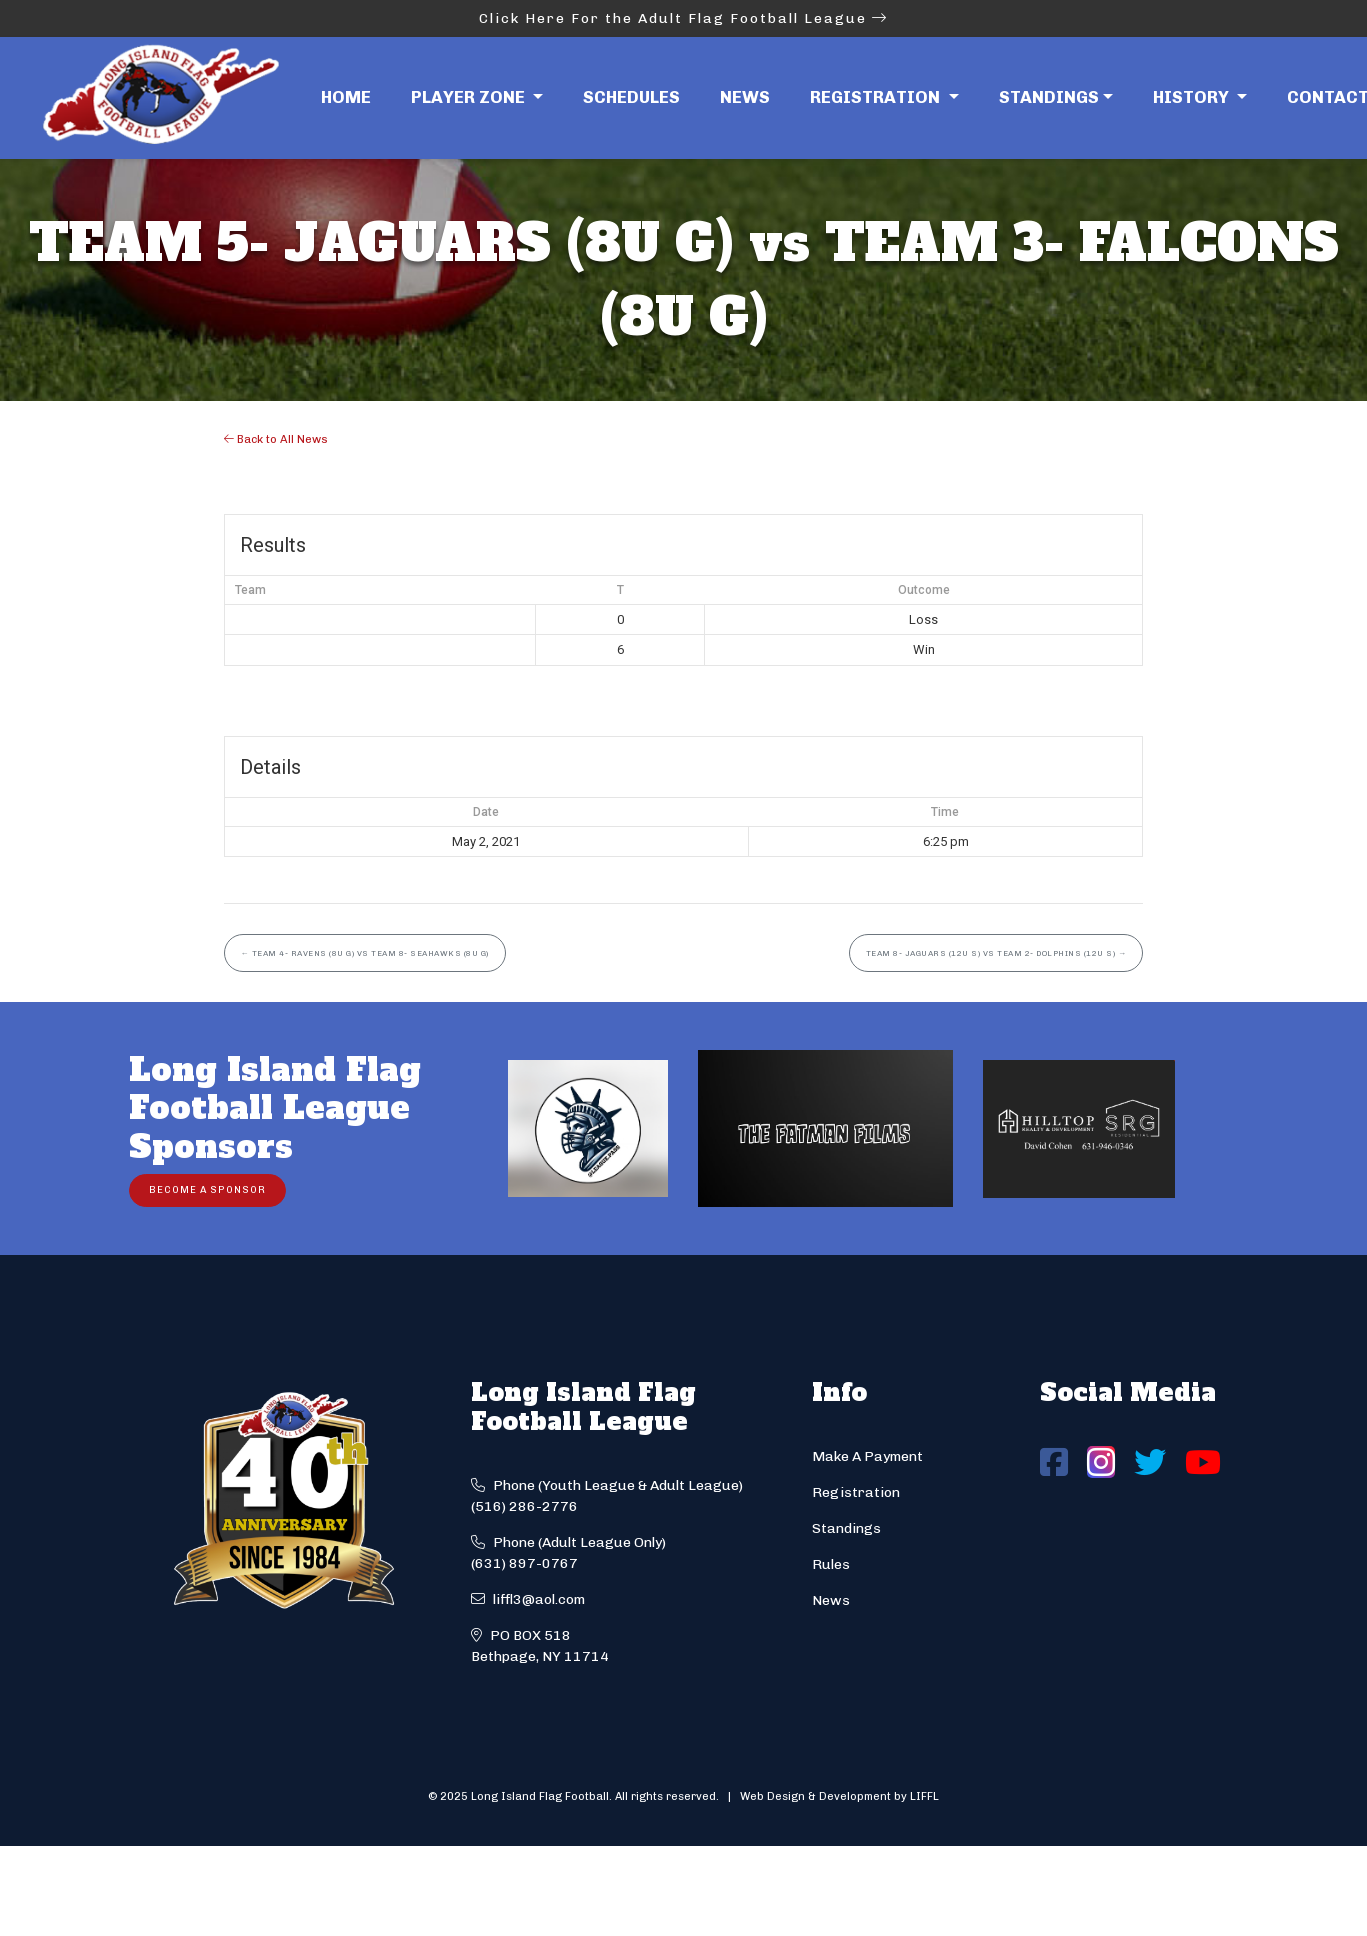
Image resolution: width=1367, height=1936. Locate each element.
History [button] (1193, 97)
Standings (1049, 97)
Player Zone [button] (470, 97)
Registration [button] (877, 97)
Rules (831, 1564)
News (745, 97)
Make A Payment (867, 1456)
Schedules (631, 97)
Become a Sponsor (207, 1189)
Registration (856, 1492)
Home (346, 97)
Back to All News (276, 439)
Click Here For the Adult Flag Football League (683, 18)
